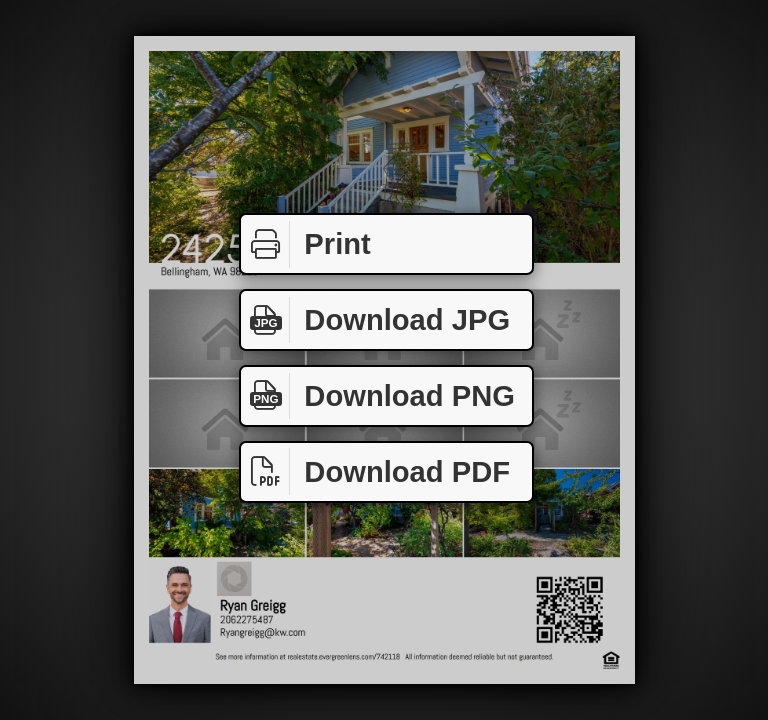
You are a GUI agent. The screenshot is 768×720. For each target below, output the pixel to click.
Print (306, 244)
